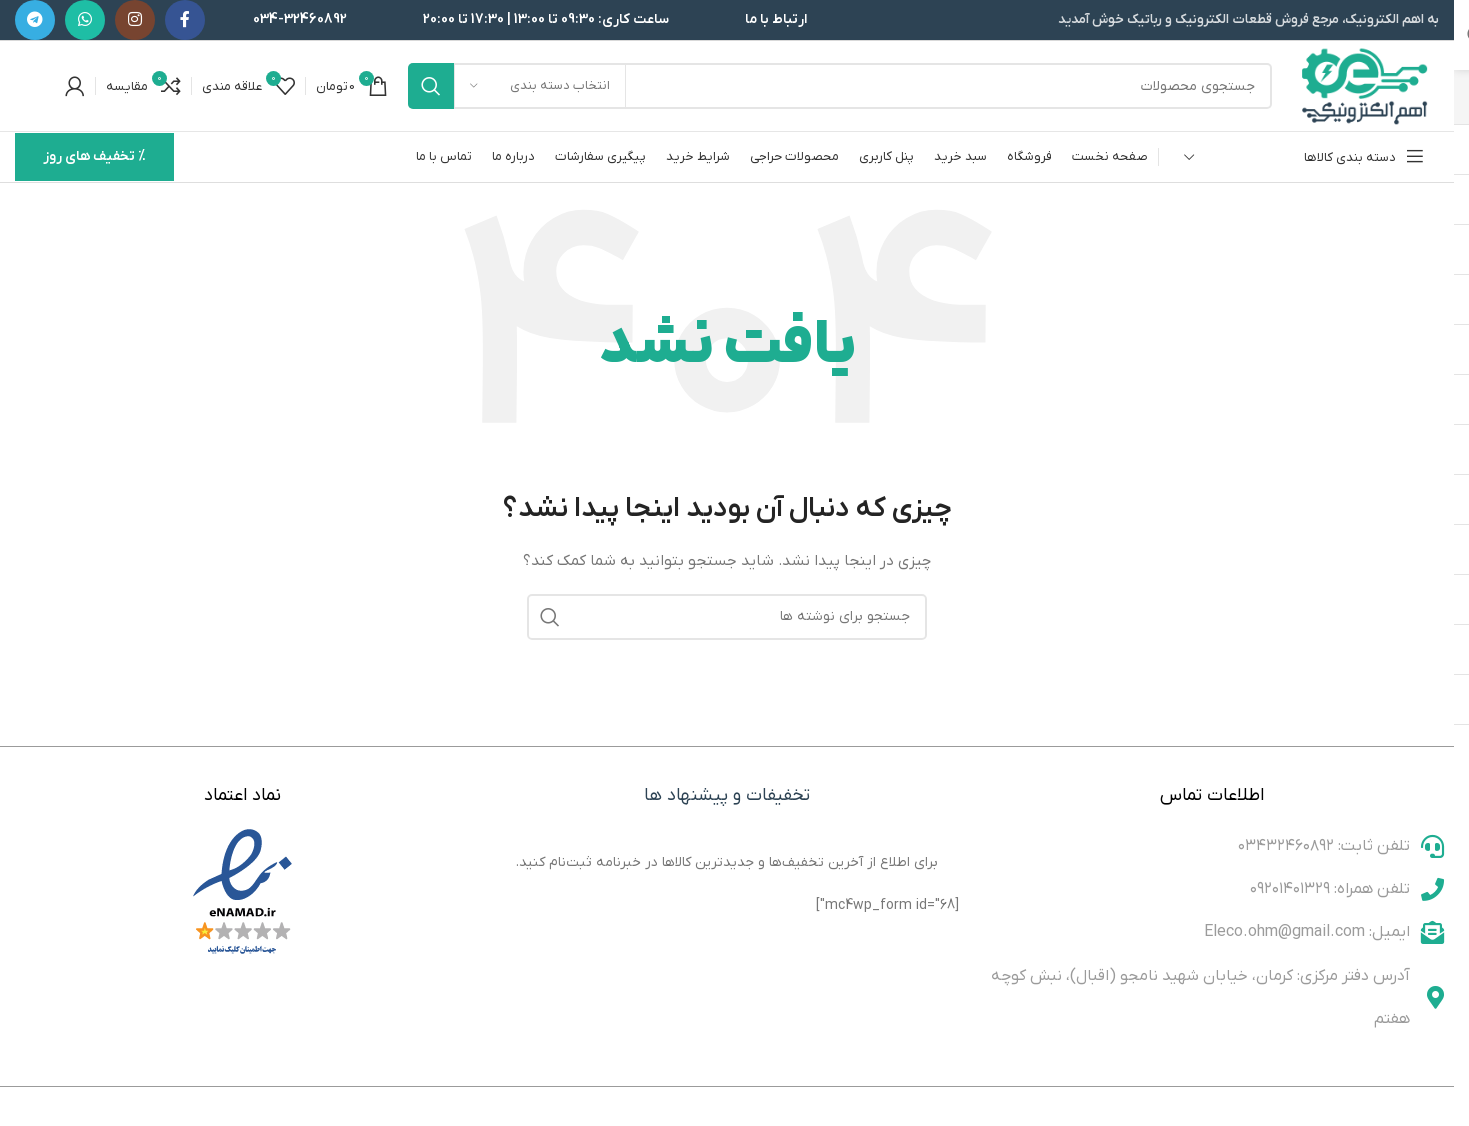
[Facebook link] (185, 20)
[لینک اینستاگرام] (135, 20)
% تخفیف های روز (94, 156)
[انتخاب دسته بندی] (540, 86)
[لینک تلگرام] (35, 20)
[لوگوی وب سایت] (1365, 85)
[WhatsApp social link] (85, 20)
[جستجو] (840, 86)
